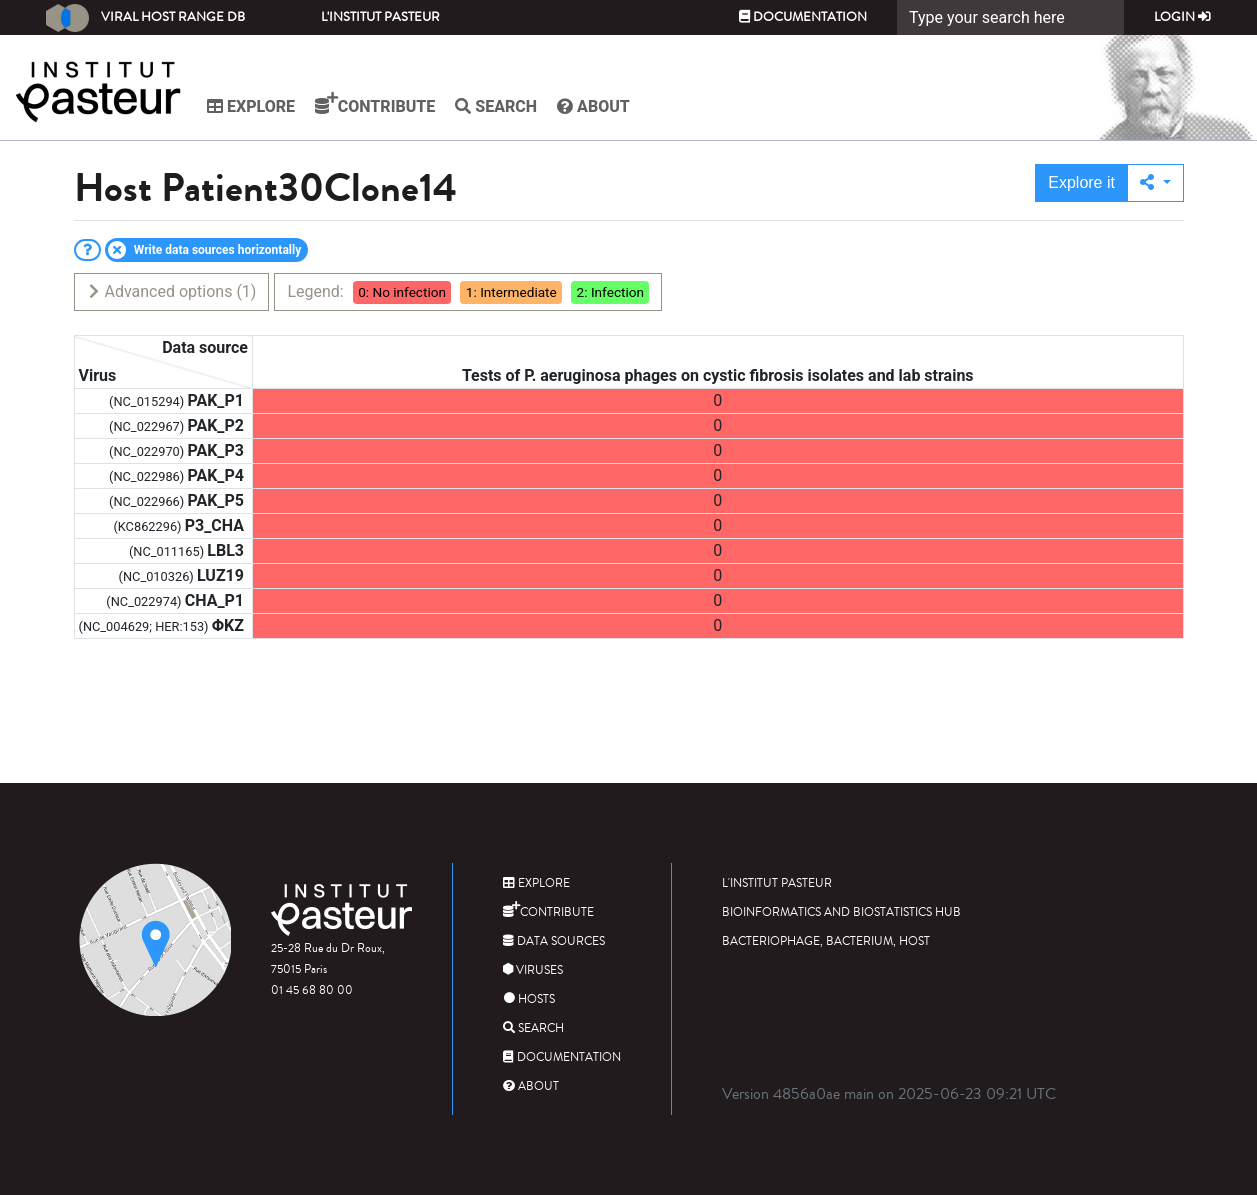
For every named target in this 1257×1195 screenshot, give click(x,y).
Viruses (533, 970)
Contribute (375, 104)
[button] (1155, 183)
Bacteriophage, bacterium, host (826, 941)
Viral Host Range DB (145, 18)
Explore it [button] (1081, 182)
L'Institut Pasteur (380, 17)
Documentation (803, 17)
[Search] (1010, 17)
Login (1182, 17)
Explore (251, 106)
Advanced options (171, 291)
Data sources (554, 941)
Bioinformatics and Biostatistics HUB (841, 912)
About (593, 106)
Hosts (529, 999)
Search (496, 106)
